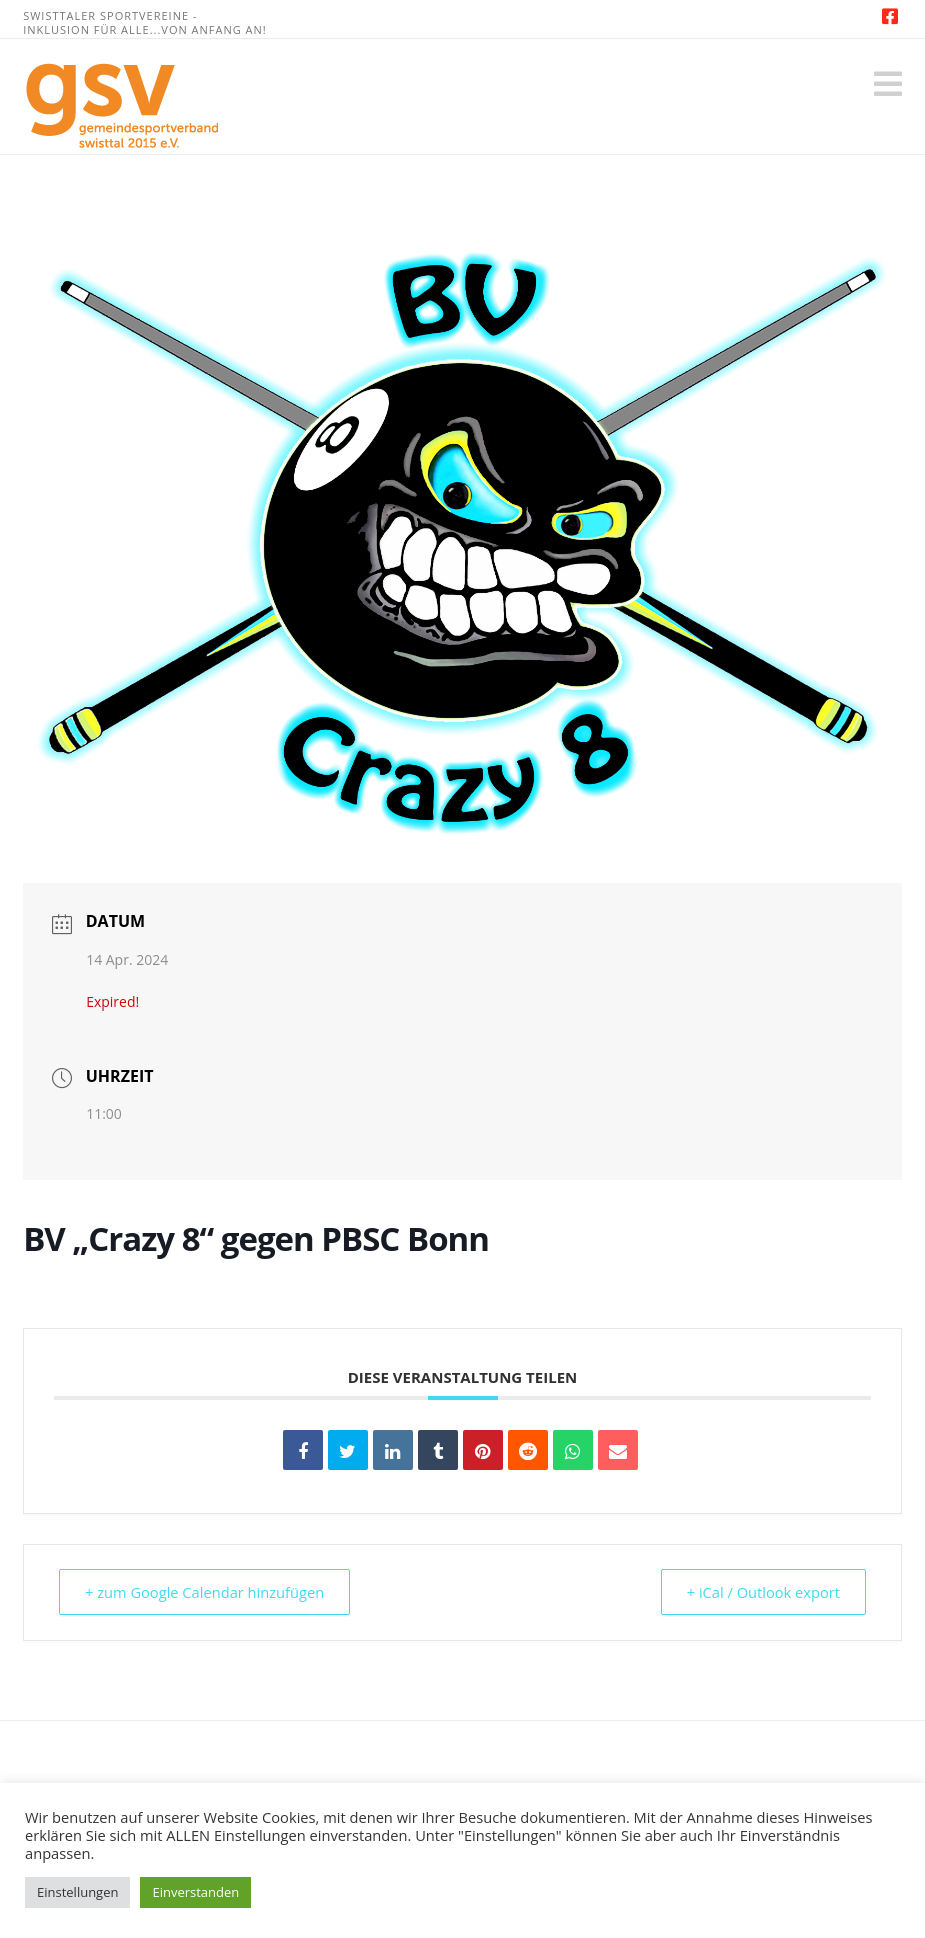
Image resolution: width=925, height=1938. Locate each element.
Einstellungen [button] (77, 1892)
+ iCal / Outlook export (758, 1592)
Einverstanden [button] (195, 1892)
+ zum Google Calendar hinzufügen (210, 1592)
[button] (888, 84)
